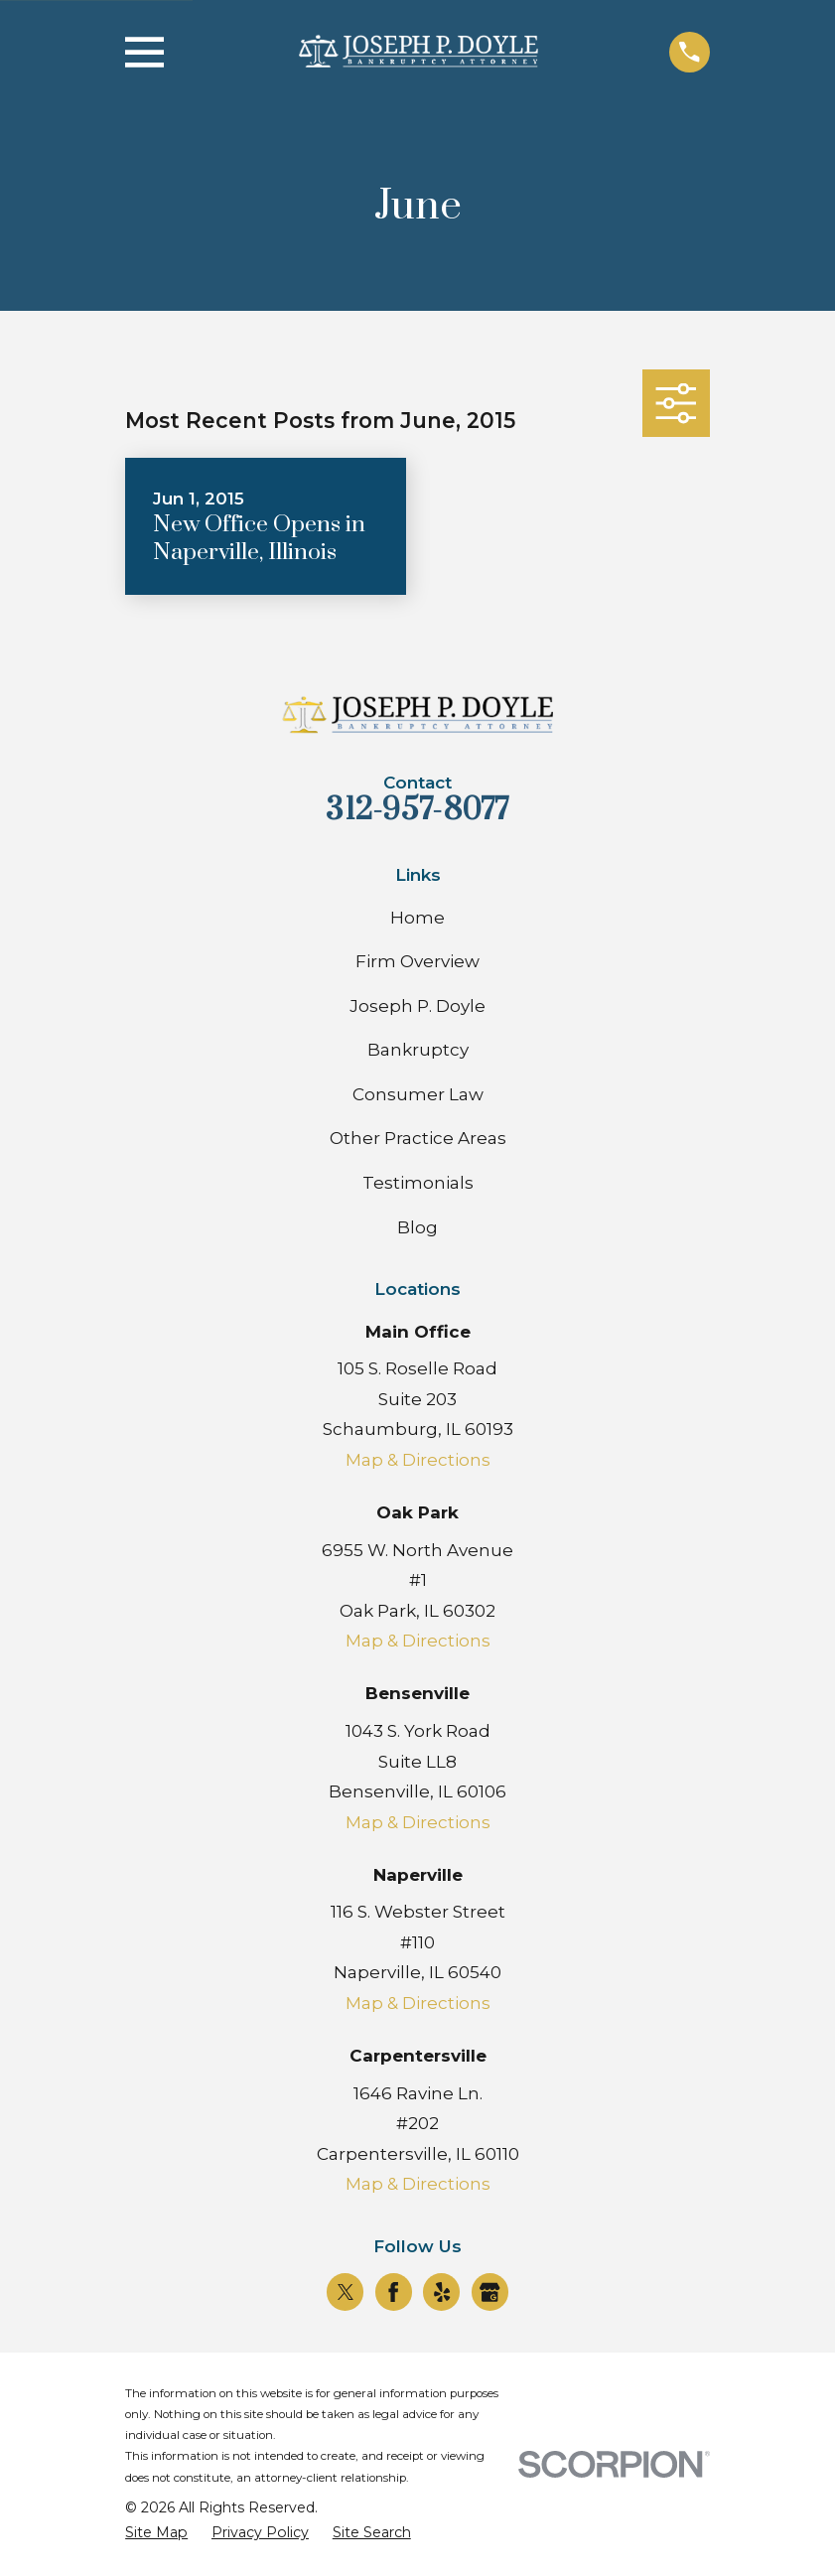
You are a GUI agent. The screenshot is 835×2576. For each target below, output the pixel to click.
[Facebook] (393, 2292)
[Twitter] (345, 2292)
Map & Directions (418, 1460)
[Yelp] (442, 2292)
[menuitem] (156, 2533)
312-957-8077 (417, 809)
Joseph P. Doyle (417, 1006)
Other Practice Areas (418, 1138)
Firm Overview (417, 961)
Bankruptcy (418, 1050)
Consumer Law (418, 1094)
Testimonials (418, 1183)
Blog (417, 1227)
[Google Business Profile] (489, 2292)
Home (417, 918)
